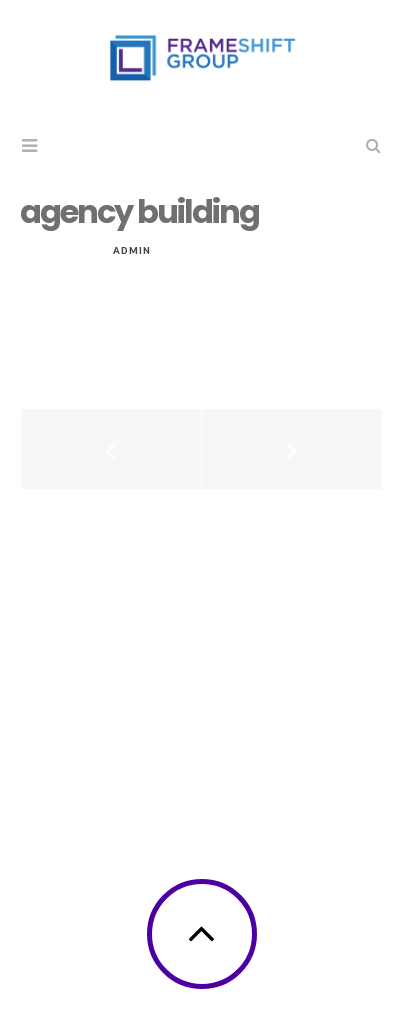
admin (132, 250)
